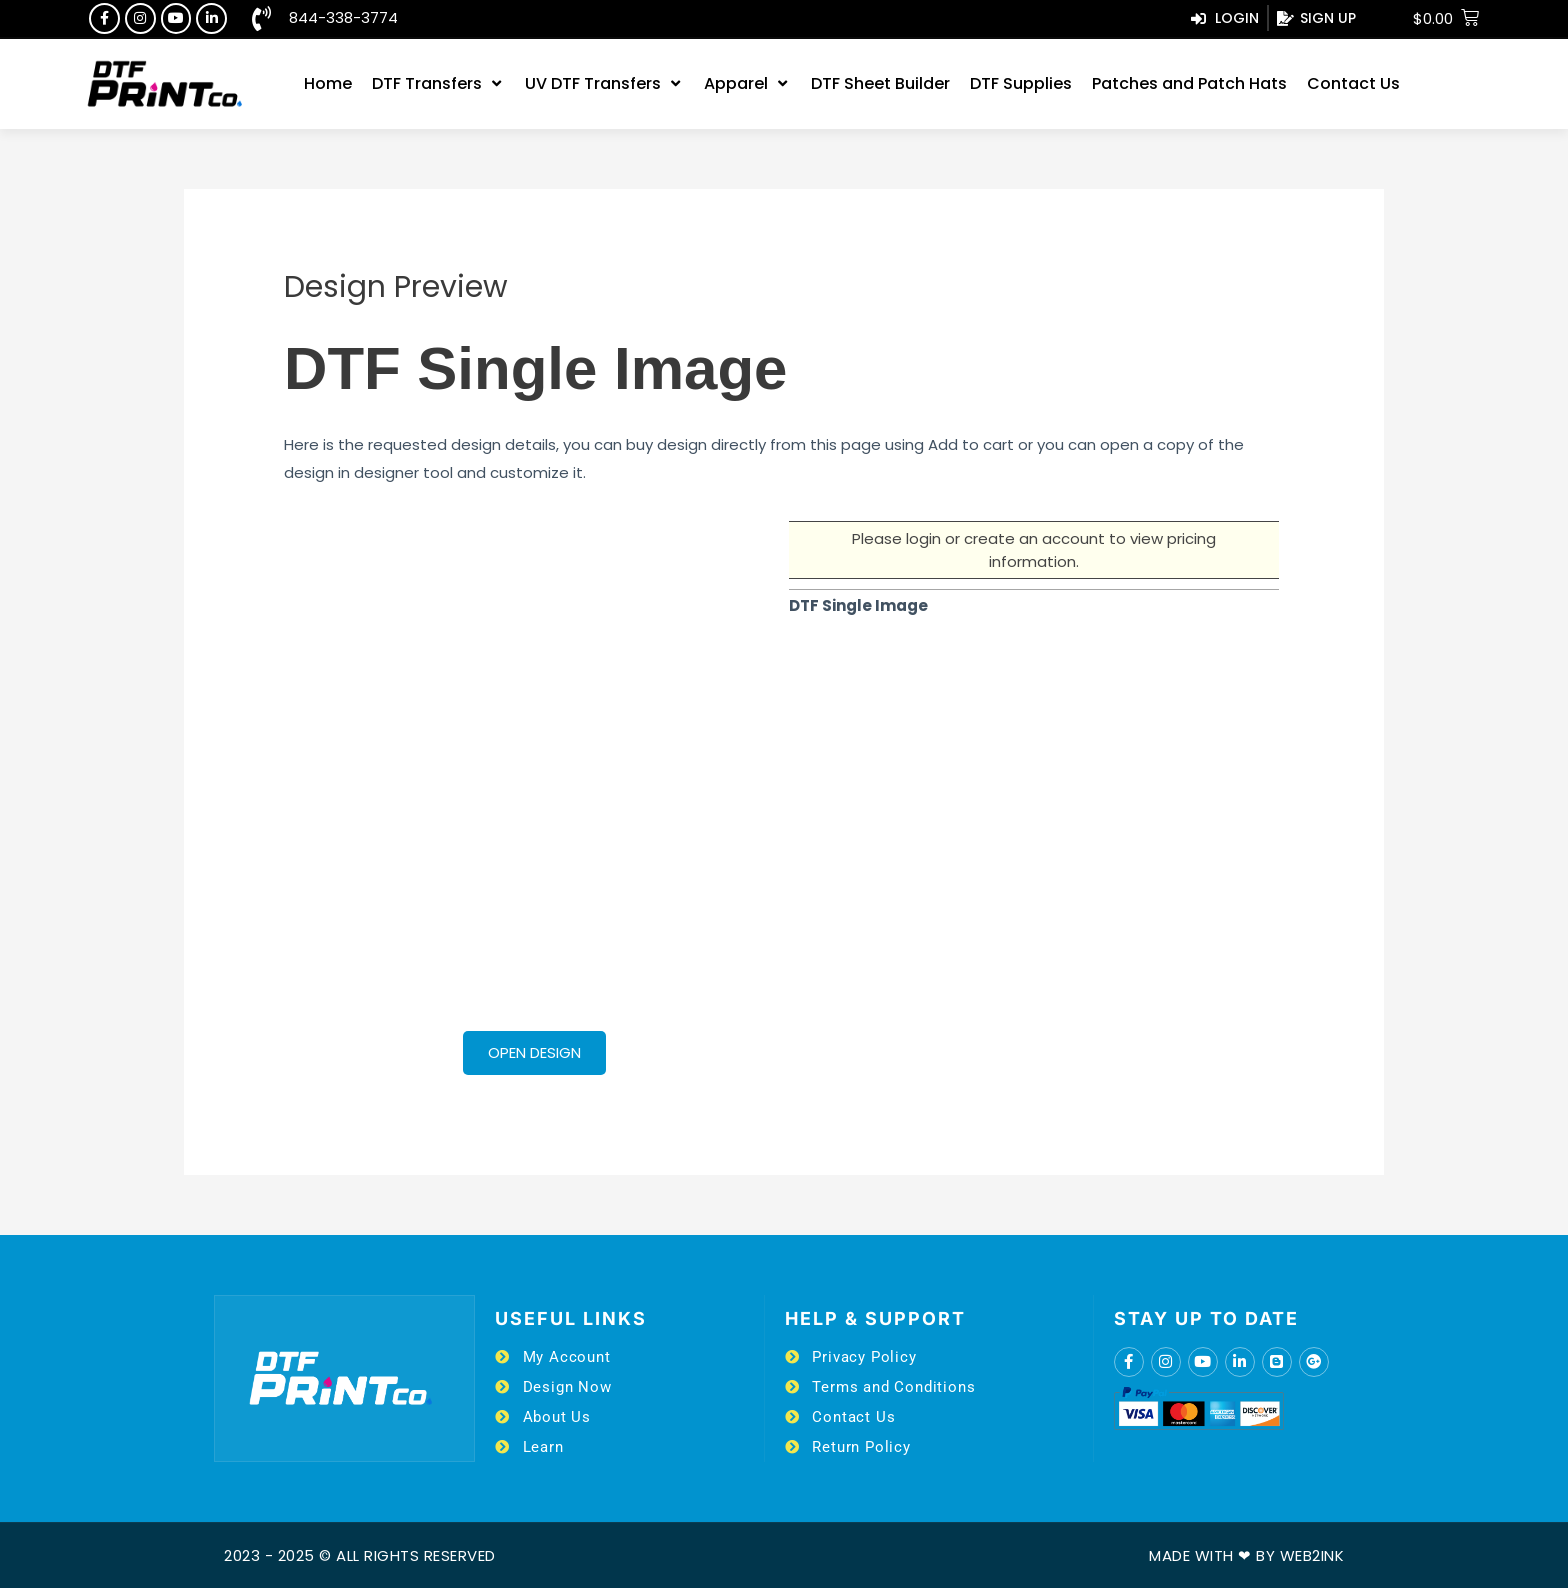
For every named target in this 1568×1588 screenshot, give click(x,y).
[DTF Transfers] (438, 84)
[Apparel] (747, 84)
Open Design (534, 1052)
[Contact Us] (1353, 84)
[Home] (328, 84)
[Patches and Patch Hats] (1189, 84)
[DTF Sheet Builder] (880, 84)
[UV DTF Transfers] (604, 84)
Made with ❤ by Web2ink (1246, 1555)
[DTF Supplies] (1021, 84)
